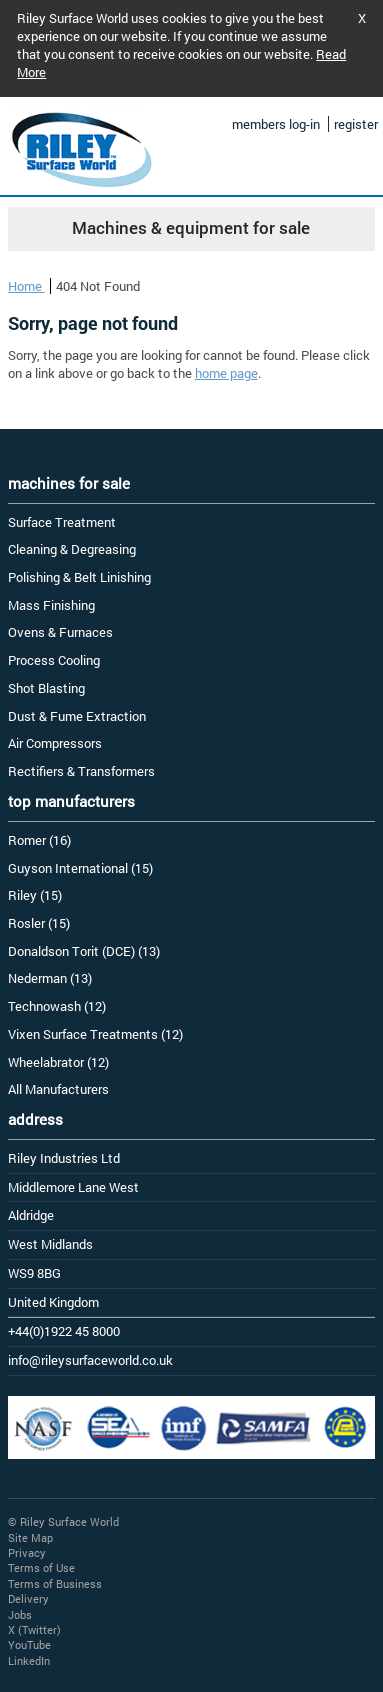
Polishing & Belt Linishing (79, 577)
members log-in (276, 124)
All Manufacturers (58, 1089)
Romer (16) (39, 840)
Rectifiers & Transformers (81, 771)
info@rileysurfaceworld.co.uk (90, 1360)
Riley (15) (35, 895)
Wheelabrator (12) (58, 1062)
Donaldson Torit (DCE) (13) (84, 951)
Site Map (30, 1537)
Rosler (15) (39, 923)
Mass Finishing (51, 605)
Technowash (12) (57, 1006)
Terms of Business (55, 1583)
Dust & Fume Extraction (77, 716)
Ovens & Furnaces (60, 632)
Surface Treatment (62, 522)
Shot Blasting (46, 688)
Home (26, 286)
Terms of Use (41, 1567)
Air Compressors (55, 743)
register (356, 124)
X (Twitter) (34, 1629)
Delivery (28, 1598)
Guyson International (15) (80, 868)
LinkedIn (29, 1660)
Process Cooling (54, 660)
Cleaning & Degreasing (72, 549)
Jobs (20, 1614)
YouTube (29, 1644)
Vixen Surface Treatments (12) (95, 1034)
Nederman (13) (50, 978)
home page (226, 373)
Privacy (27, 1552)
